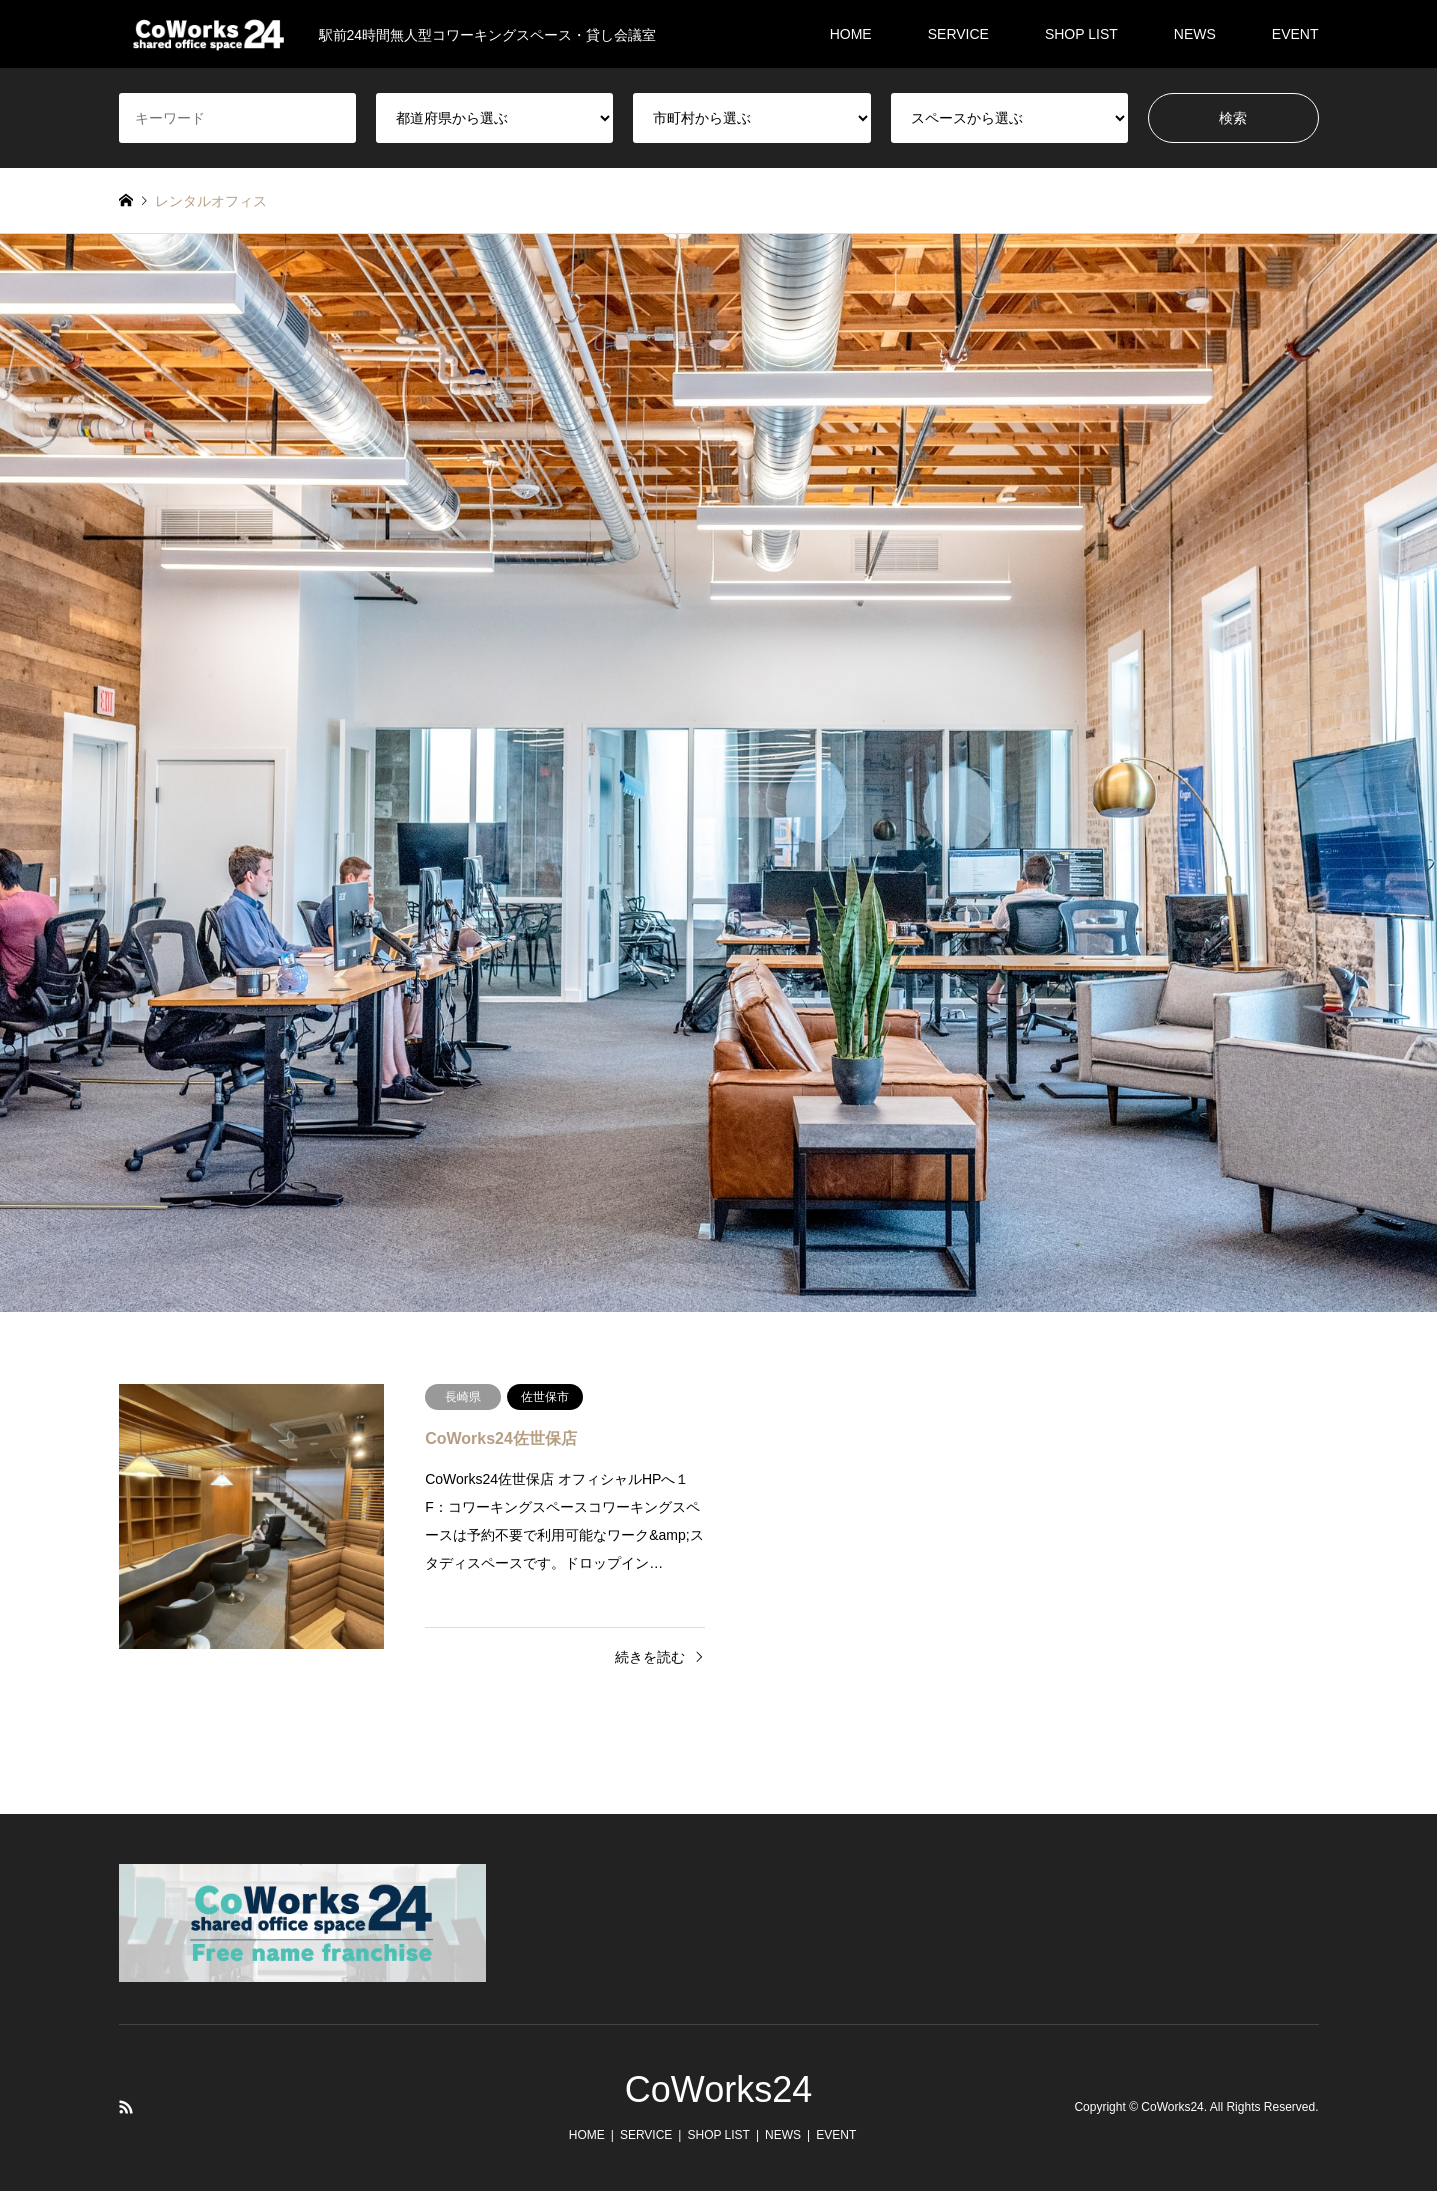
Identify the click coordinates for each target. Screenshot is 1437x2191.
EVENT (1295, 34)
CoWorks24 (718, 2089)
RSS (126, 2107)
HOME (851, 34)
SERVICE (958, 34)
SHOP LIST (1081, 34)
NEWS (1195, 34)
